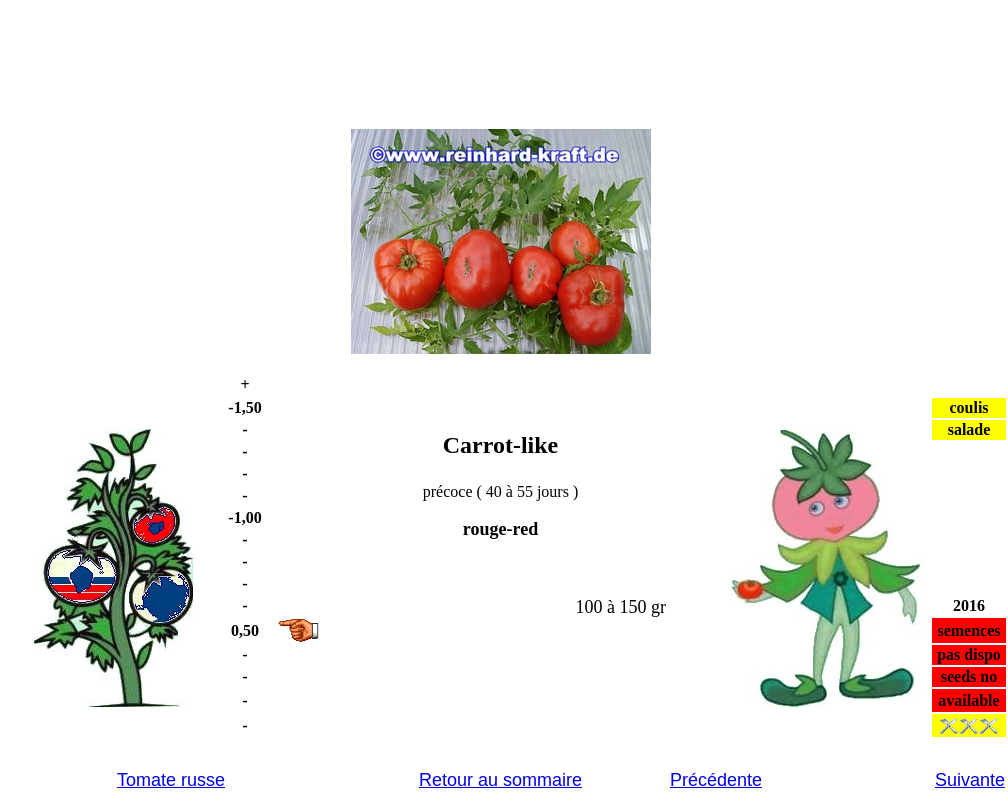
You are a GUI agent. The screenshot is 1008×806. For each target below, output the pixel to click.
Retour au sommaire (500, 780)
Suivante (970, 780)
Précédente (716, 780)
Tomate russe (171, 780)
